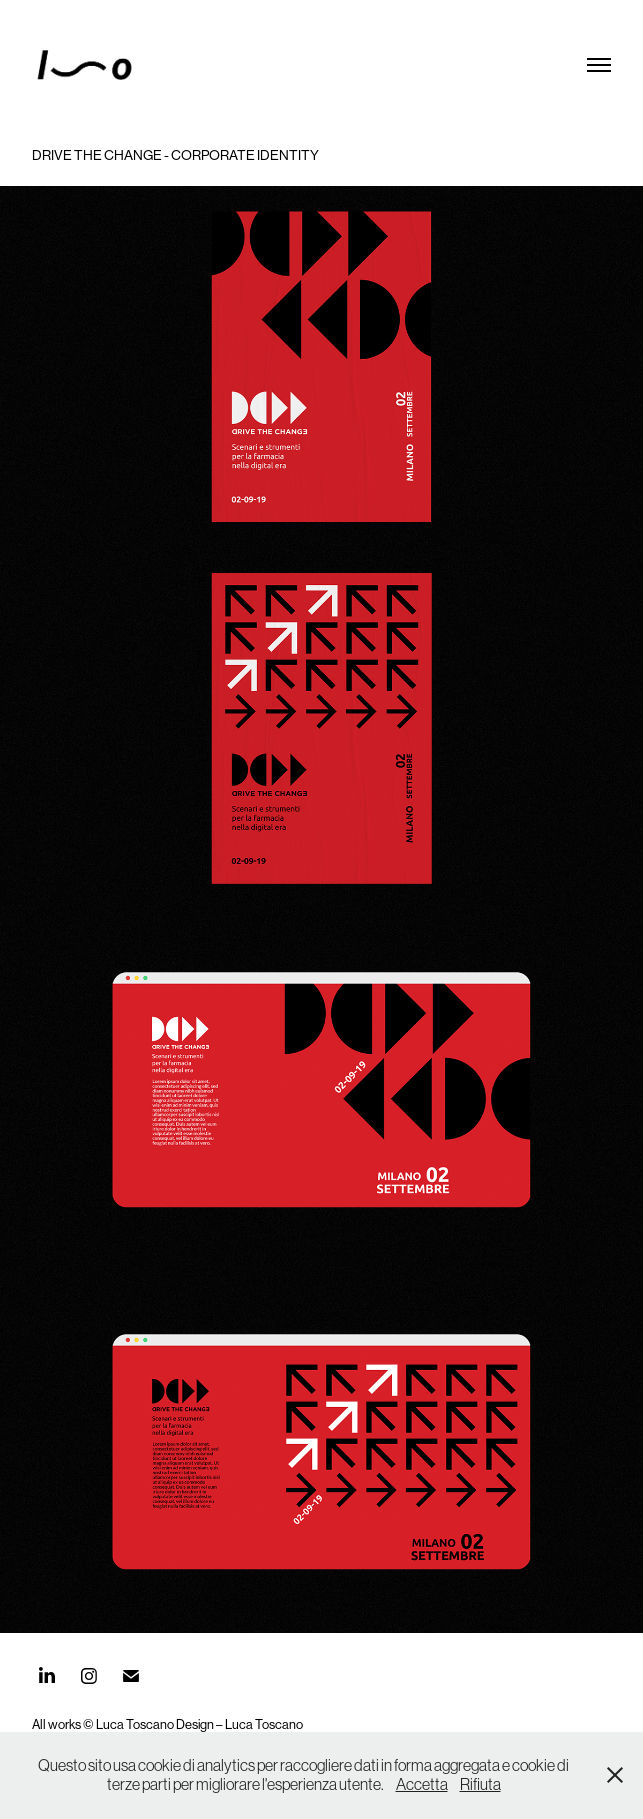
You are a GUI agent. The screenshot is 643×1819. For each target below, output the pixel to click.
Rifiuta (480, 1784)
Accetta (422, 1784)
